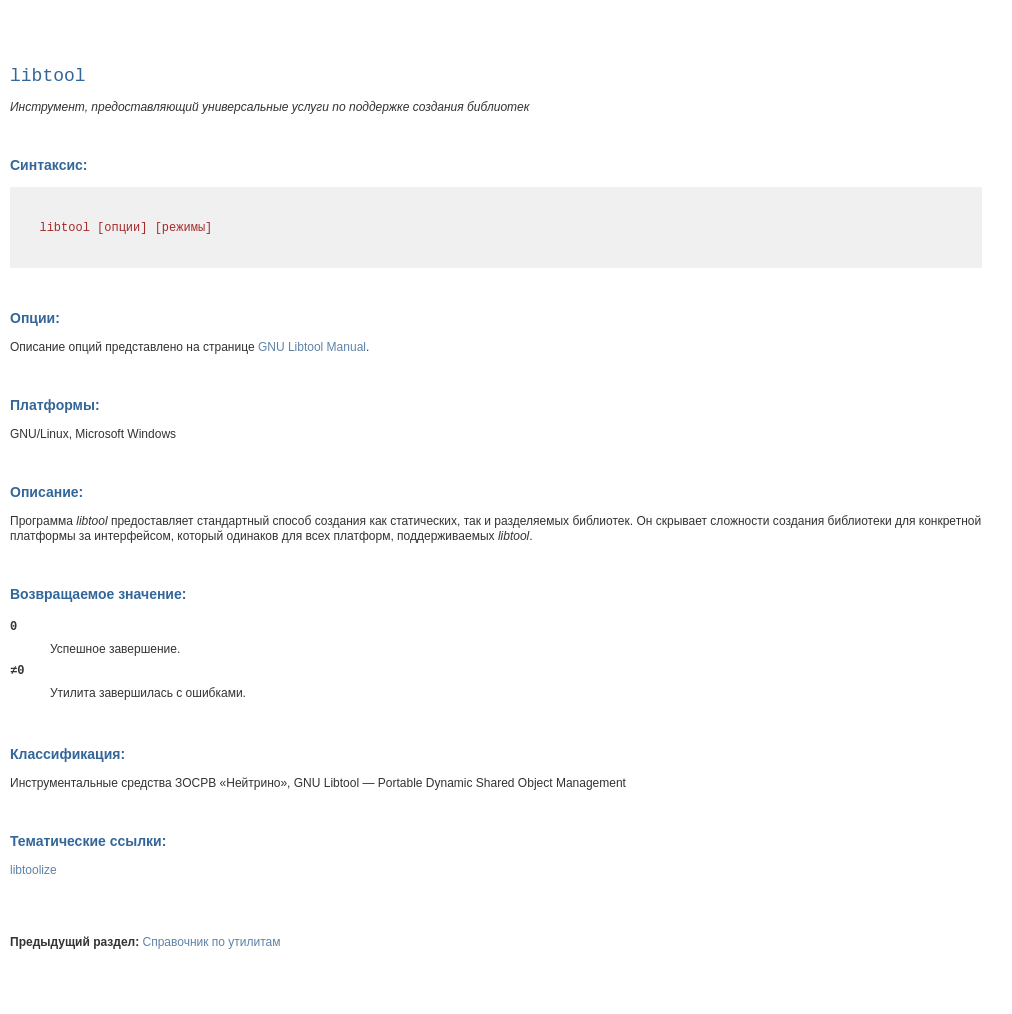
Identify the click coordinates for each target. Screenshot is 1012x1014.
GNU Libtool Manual (312, 347)
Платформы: (55, 405)
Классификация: (67, 754)
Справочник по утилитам (212, 942)
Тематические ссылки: (88, 841)
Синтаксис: (48, 165)
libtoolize (33, 870)
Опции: (35, 318)
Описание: (46, 492)
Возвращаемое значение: (98, 594)
